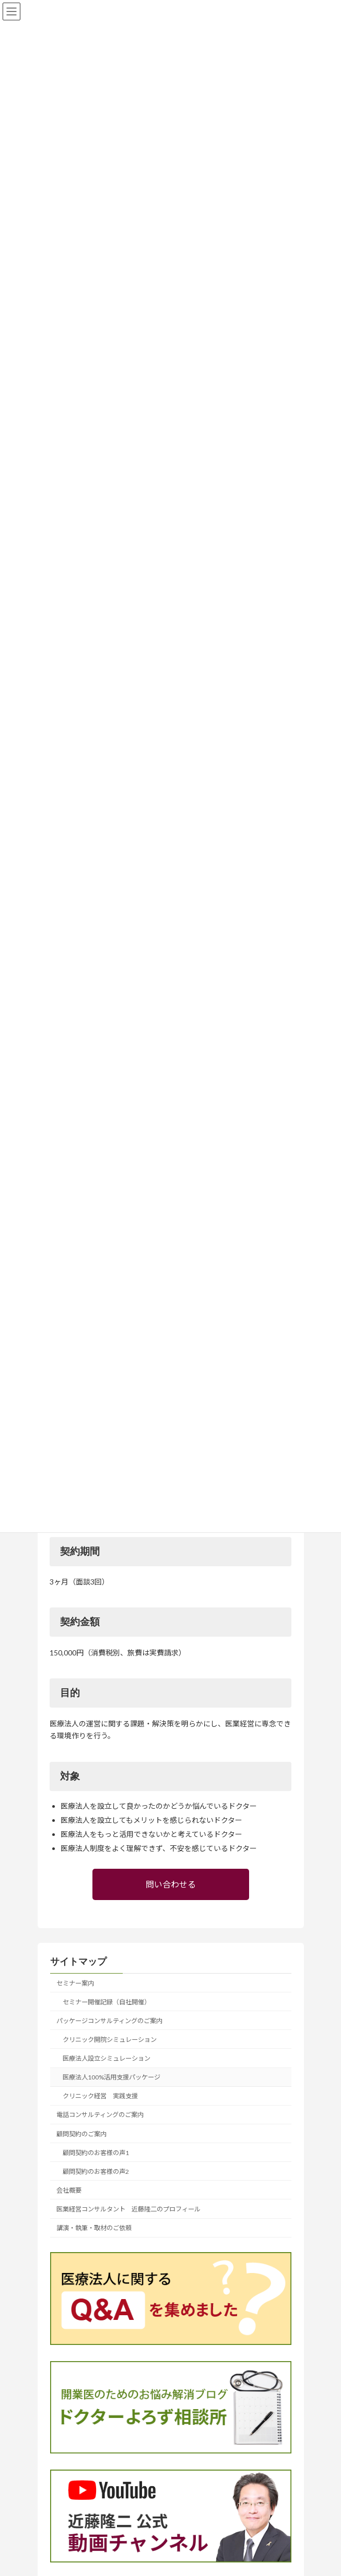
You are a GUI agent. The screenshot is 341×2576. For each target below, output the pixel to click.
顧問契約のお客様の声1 (96, 2153)
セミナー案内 (75, 1983)
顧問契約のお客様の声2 (96, 2171)
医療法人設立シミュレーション (106, 2058)
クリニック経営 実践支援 (100, 2096)
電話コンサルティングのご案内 (100, 2115)
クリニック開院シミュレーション (110, 2039)
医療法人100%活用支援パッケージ (111, 2077)
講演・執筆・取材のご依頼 (94, 2228)
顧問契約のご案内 (81, 2134)
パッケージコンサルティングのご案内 (109, 2021)
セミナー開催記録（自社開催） (106, 2002)
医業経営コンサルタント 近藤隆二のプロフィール (128, 2209)
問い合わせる (171, 1884)
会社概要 (68, 2190)
